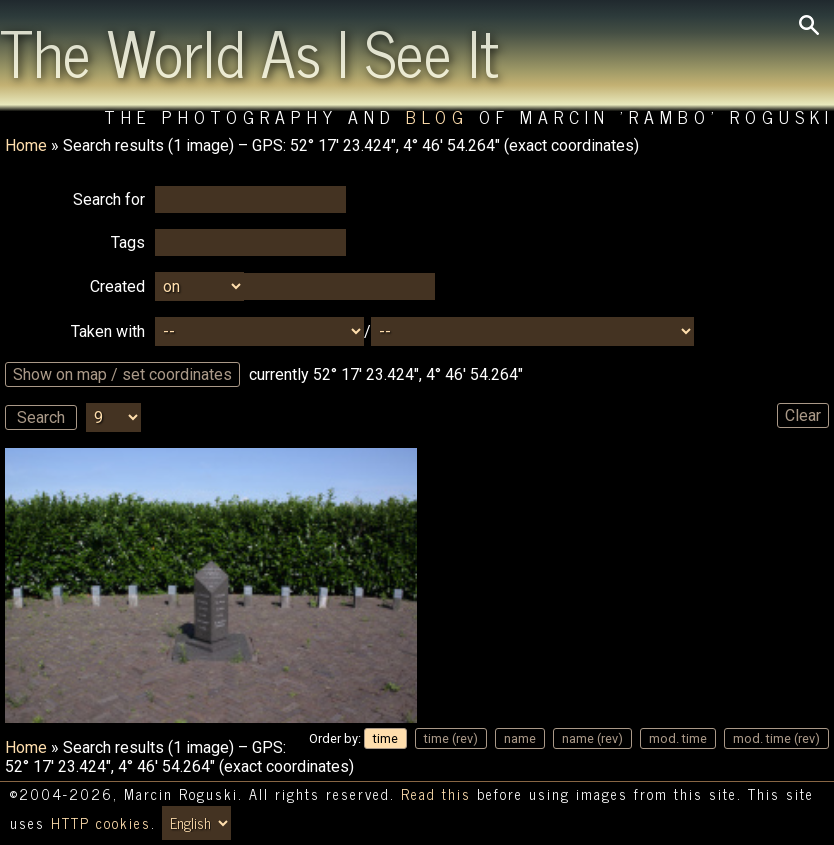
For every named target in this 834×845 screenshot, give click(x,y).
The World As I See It (249, 51)
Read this (436, 794)
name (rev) (592, 738)
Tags (128, 242)
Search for (109, 199)
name (520, 738)
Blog (437, 116)
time (385, 738)
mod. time (678, 738)
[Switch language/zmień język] (196, 823)
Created (117, 286)
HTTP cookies (101, 823)
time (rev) (451, 738)
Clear (803, 415)
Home (26, 145)
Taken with (108, 331)
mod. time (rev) (776, 738)
